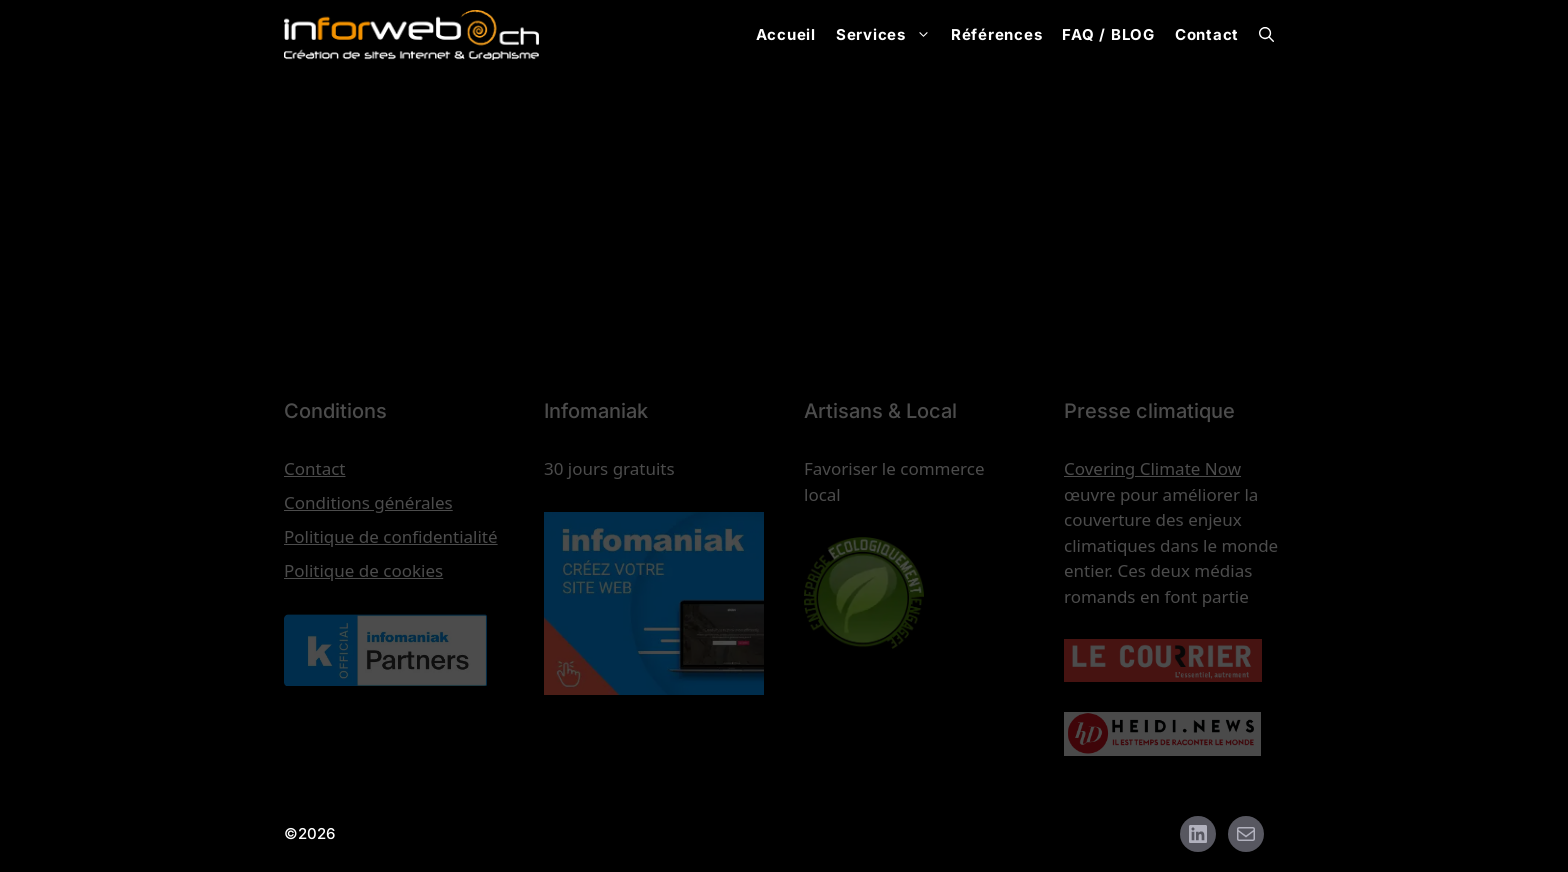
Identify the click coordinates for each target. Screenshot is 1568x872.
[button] (1266, 35)
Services (888, 35)
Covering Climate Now (1152, 468)
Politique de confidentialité (391, 536)
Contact (1207, 34)
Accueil (786, 34)
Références (997, 34)
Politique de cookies (363, 570)
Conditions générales (368, 502)
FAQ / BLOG (1108, 34)
